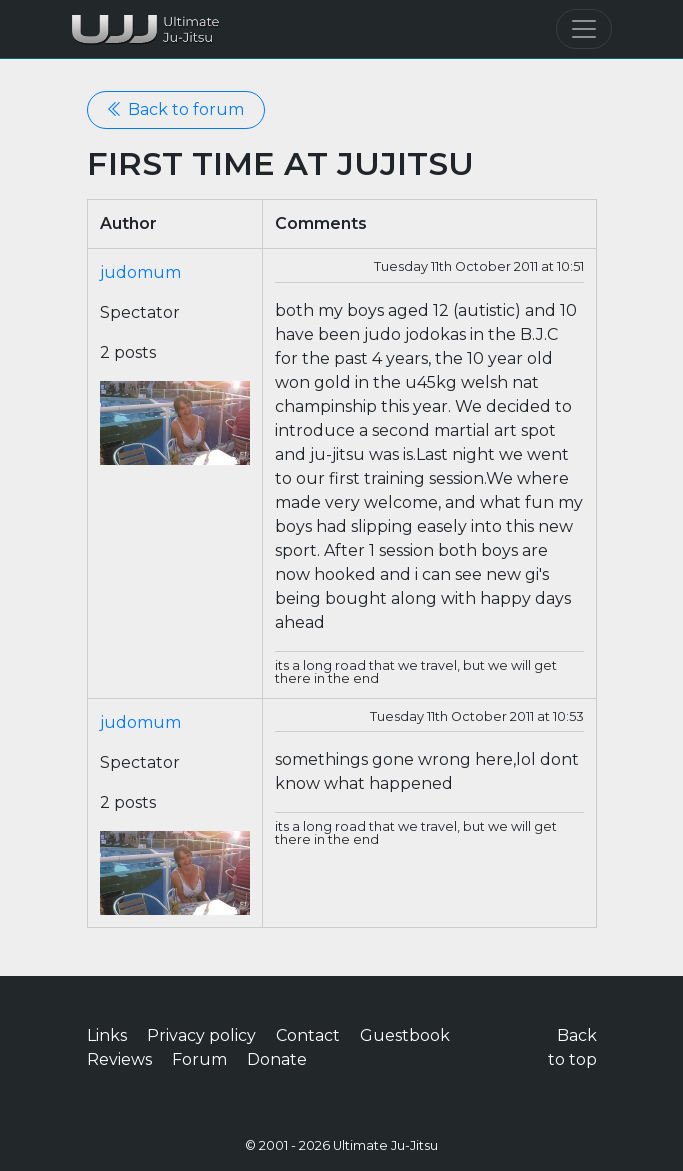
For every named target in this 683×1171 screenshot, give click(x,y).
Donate (277, 1059)
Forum (199, 1059)
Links (107, 1035)
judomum (140, 272)
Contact (308, 1035)
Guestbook (405, 1035)
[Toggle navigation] (584, 29)
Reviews (119, 1059)
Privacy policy (201, 1035)
